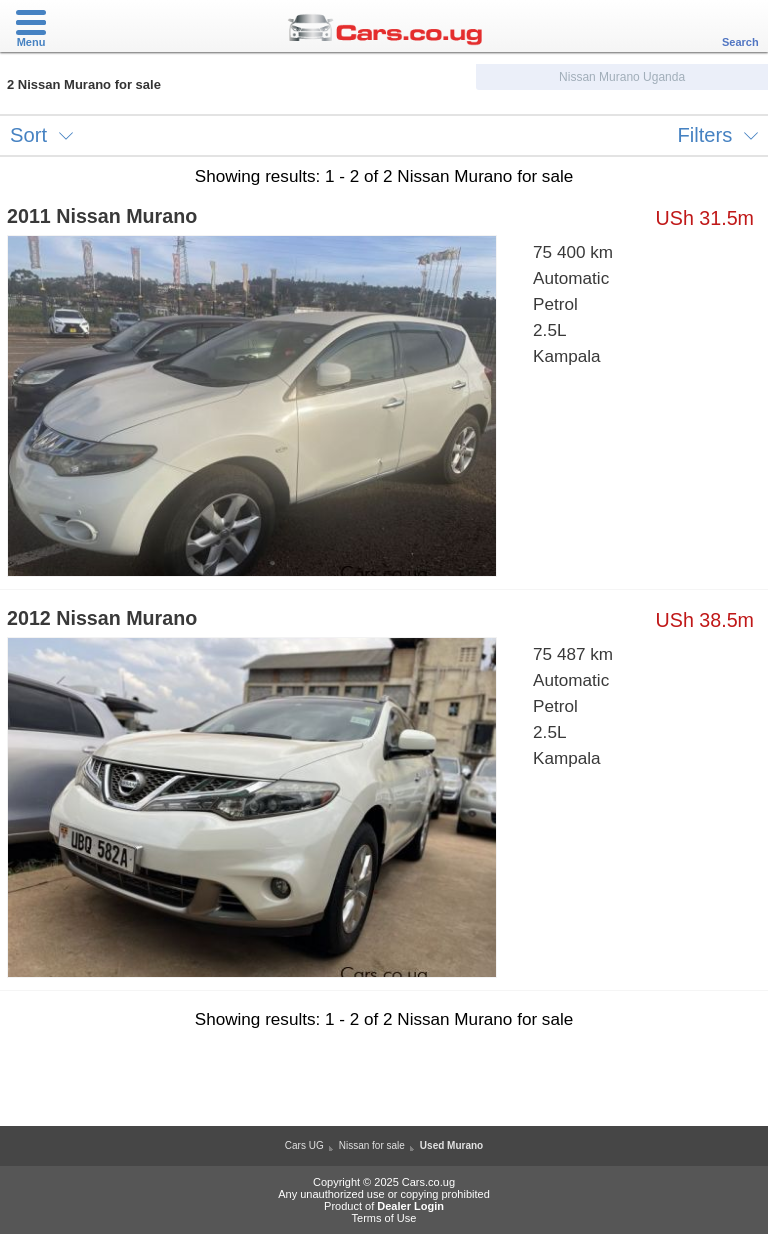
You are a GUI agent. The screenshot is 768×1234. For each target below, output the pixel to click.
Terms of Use (384, 1218)
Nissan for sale (372, 1145)
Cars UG (304, 1145)
